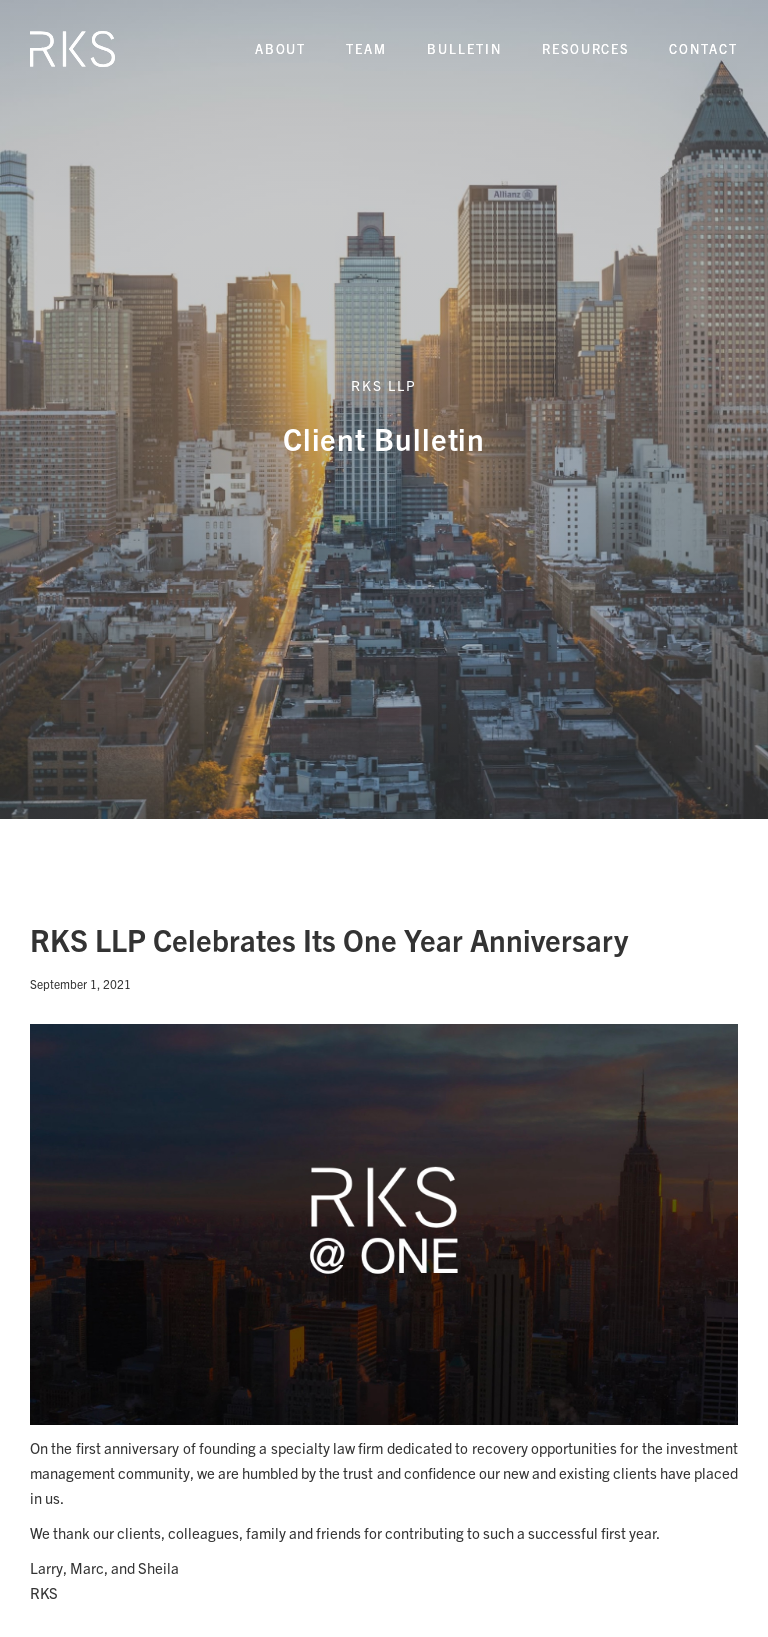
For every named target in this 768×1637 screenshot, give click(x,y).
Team (366, 48)
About (281, 48)
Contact (703, 48)
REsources (586, 48)
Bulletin (464, 48)
